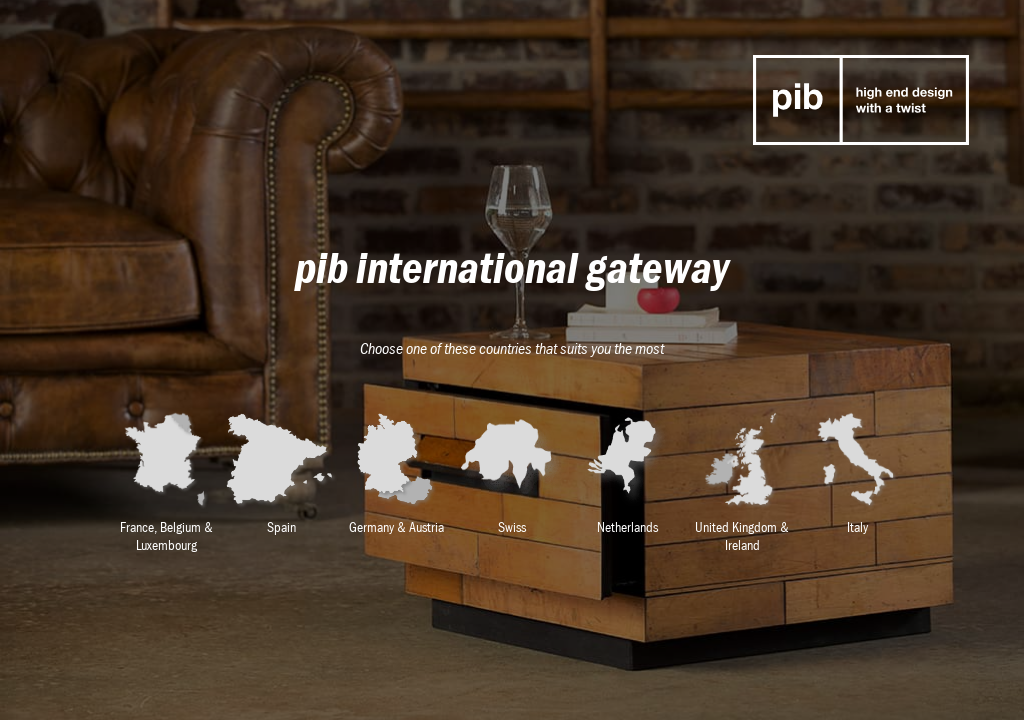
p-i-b (861, 100)
